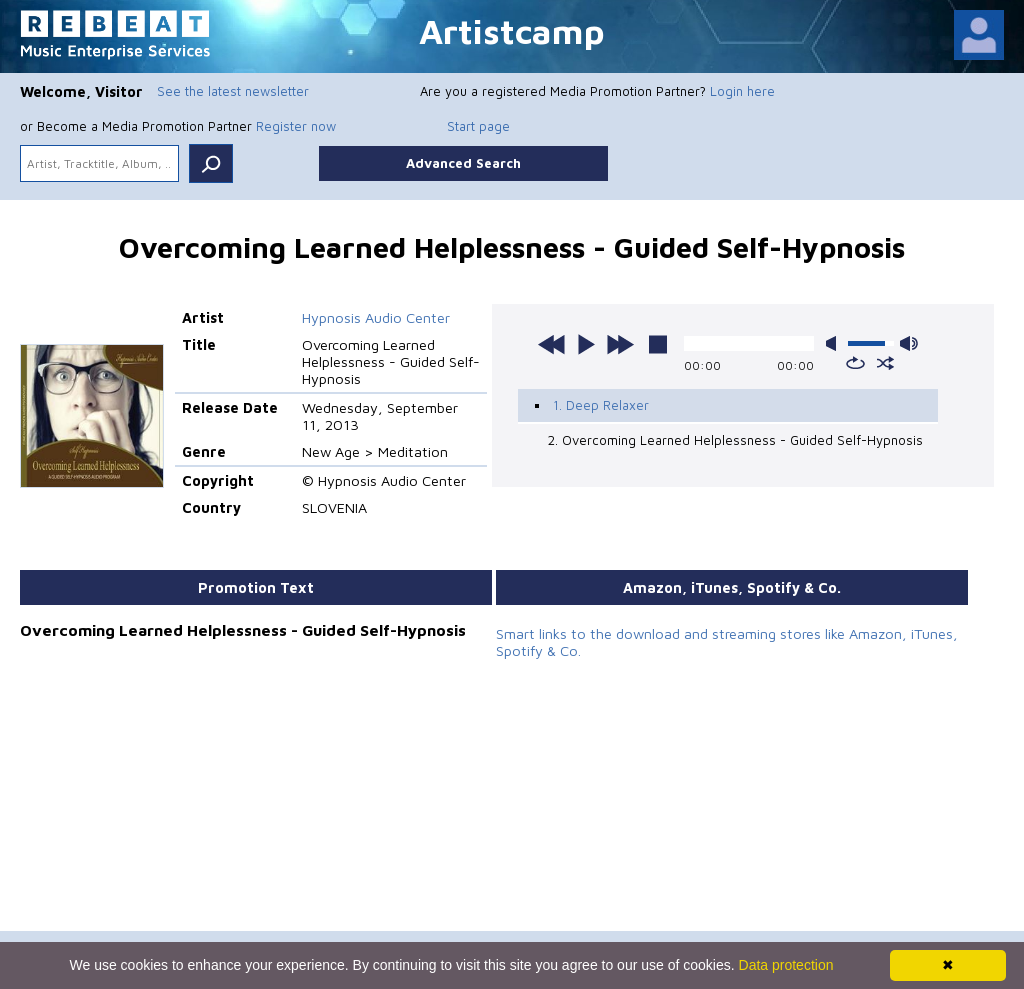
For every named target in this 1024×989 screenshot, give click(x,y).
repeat (855, 363)
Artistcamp (512, 30)
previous (552, 344)
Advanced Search (463, 163)
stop (658, 344)
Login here (742, 91)
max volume (909, 343)
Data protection (786, 965)
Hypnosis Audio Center (376, 317)
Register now (296, 126)
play (586, 344)
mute (835, 343)
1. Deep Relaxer (601, 405)
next (620, 344)
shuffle (885, 363)
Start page (478, 126)
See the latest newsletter (233, 91)
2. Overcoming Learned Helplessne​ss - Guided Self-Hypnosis (735, 440)
